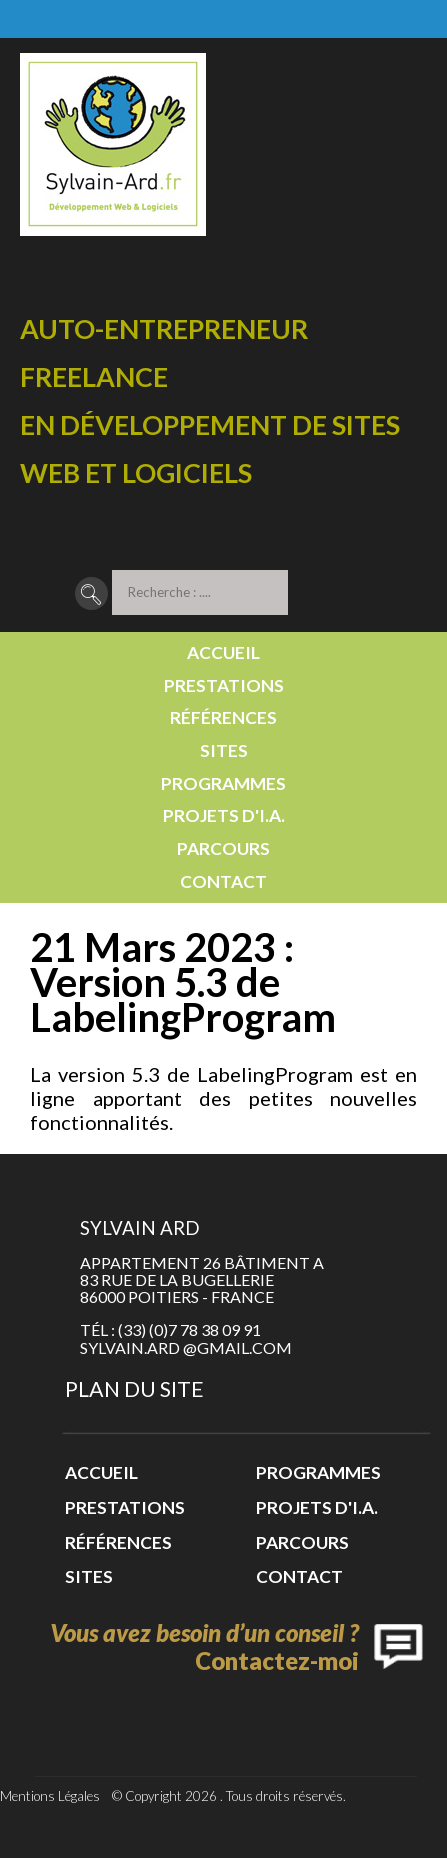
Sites (224, 750)
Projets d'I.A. (224, 815)
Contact (223, 881)
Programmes (223, 783)
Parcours (223, 848)
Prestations (224, 685)
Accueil (223, 652)
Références (223, 717)
